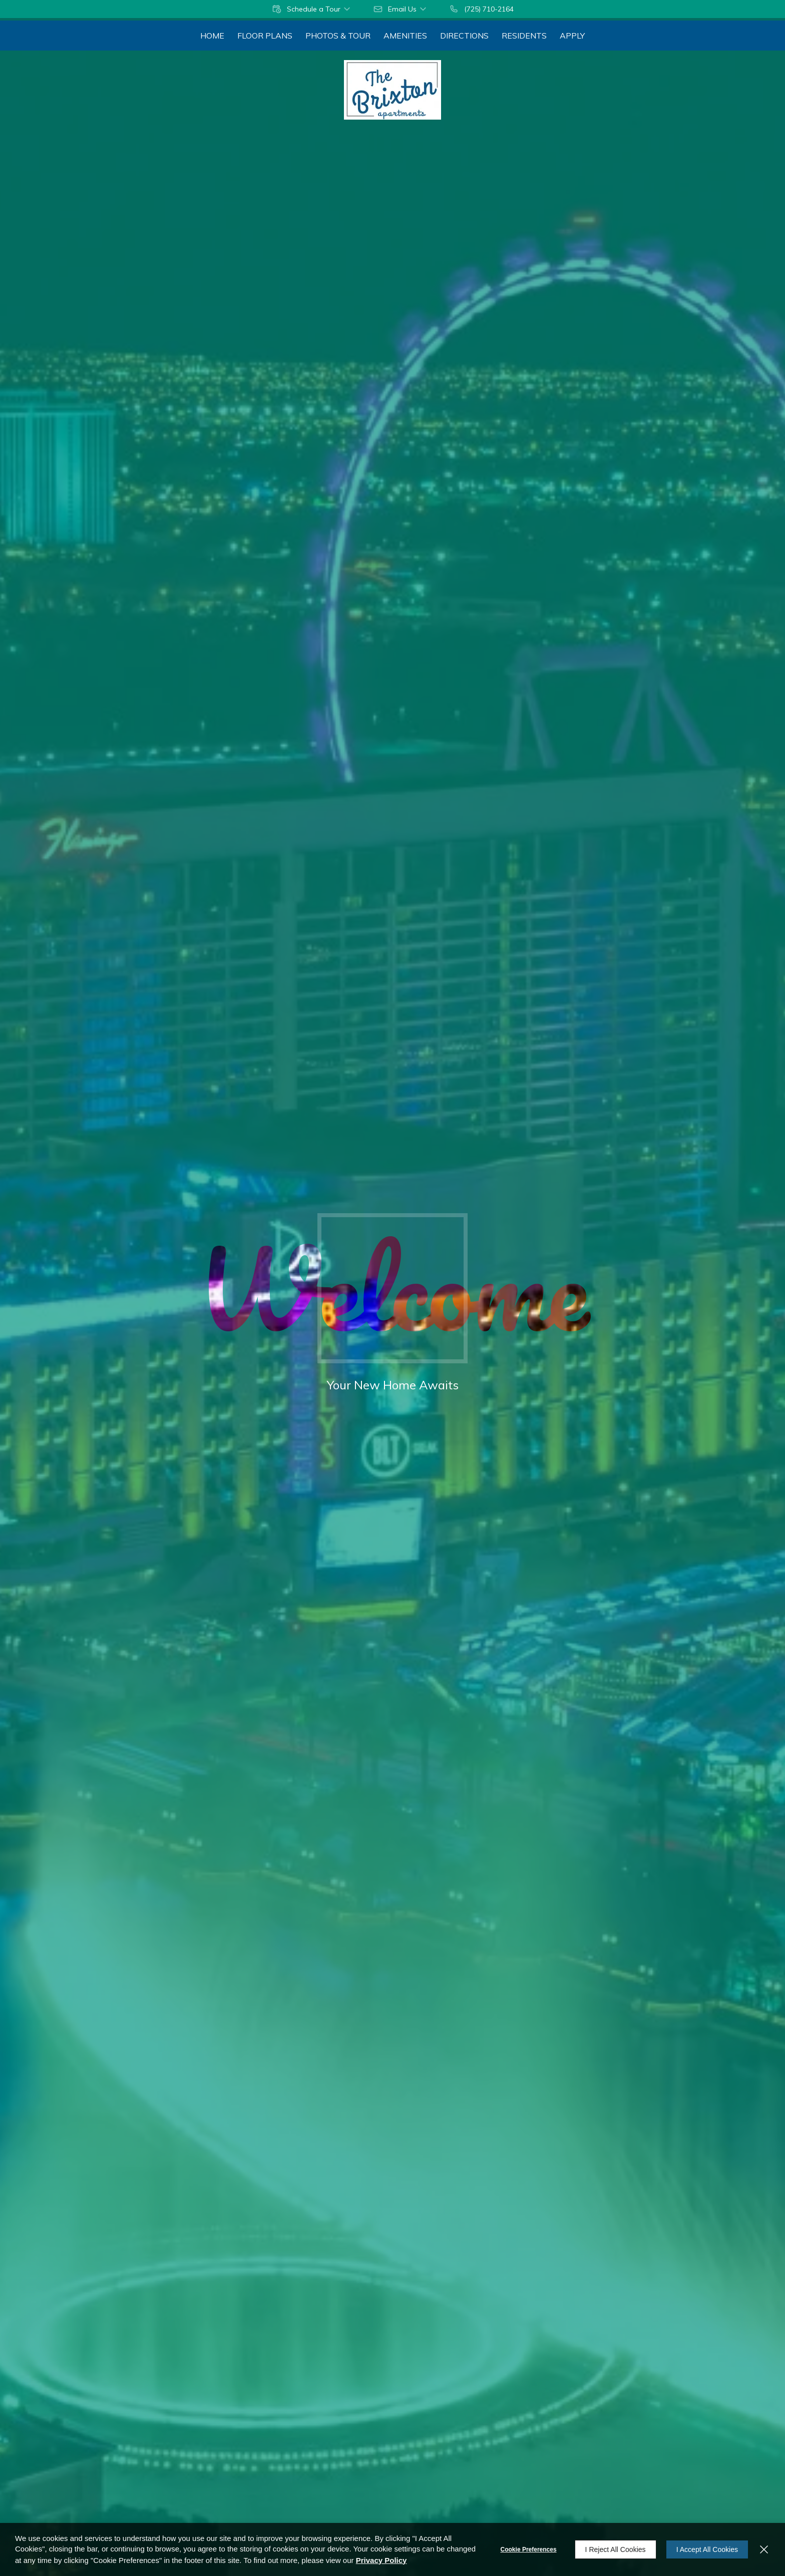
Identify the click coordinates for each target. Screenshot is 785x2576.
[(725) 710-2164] (481, 9)
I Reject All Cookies (615, 2549)
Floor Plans (264, 36)
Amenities (405, 36)
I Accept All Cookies (707, 2549)
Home (212, 36)
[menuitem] (212, 36)
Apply (572, 36)
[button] (311, 9)
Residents (524, 36)
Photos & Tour (337, 36)
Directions (464, 36)
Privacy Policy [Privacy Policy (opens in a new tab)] (381, 2560)
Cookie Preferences (529, 2549)
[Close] (764, 2549)
